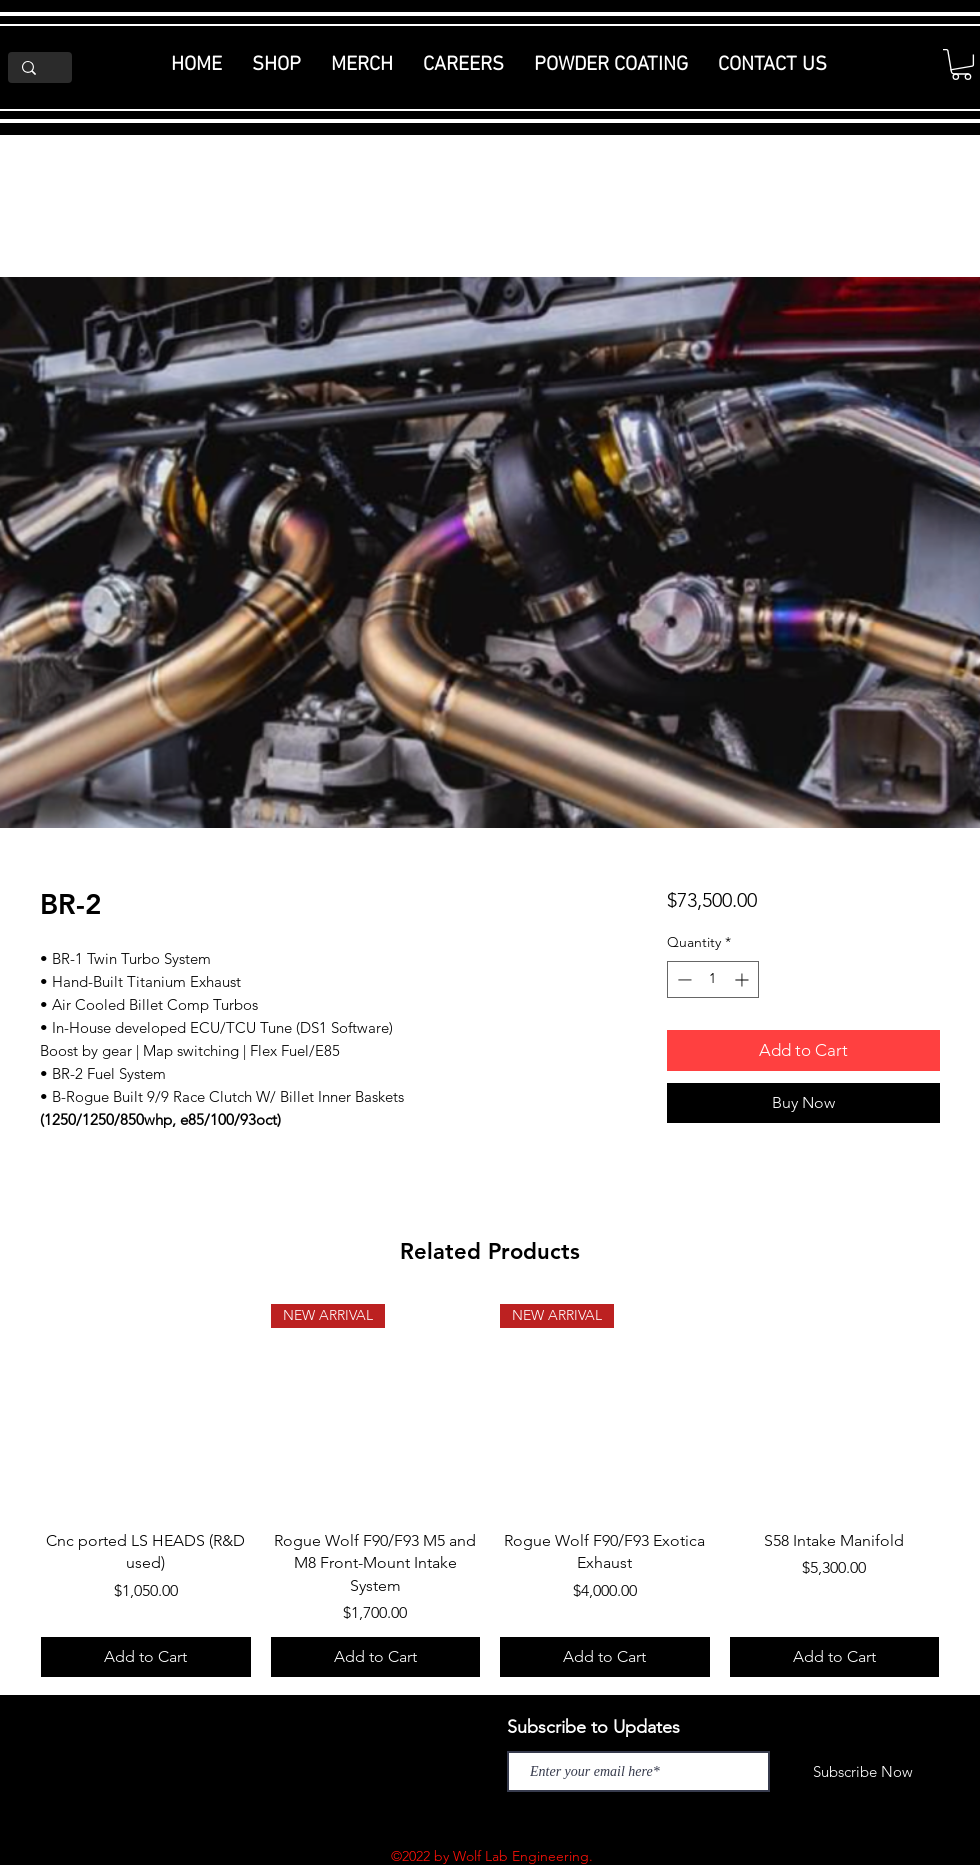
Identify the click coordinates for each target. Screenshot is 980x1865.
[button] (961, 64)
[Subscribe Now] (863, 1771)
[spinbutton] (713, 979)
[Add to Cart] (146, 1657)
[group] (490, 1490)
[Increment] (743, 979)
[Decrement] (682, 979)
